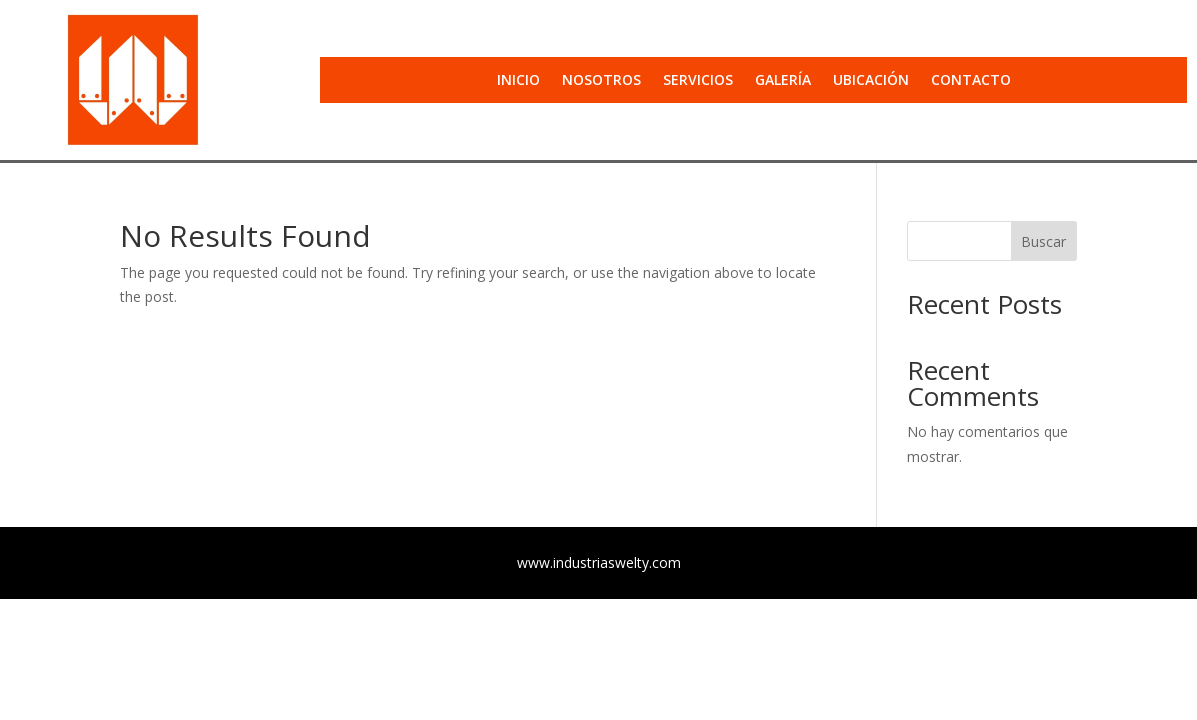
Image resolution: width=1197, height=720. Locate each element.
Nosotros (601, 81)
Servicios (698, 81)
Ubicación (871, 81)
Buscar (1043, 241)
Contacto (971, 81)
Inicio (518, 81)
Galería (783, 81)
